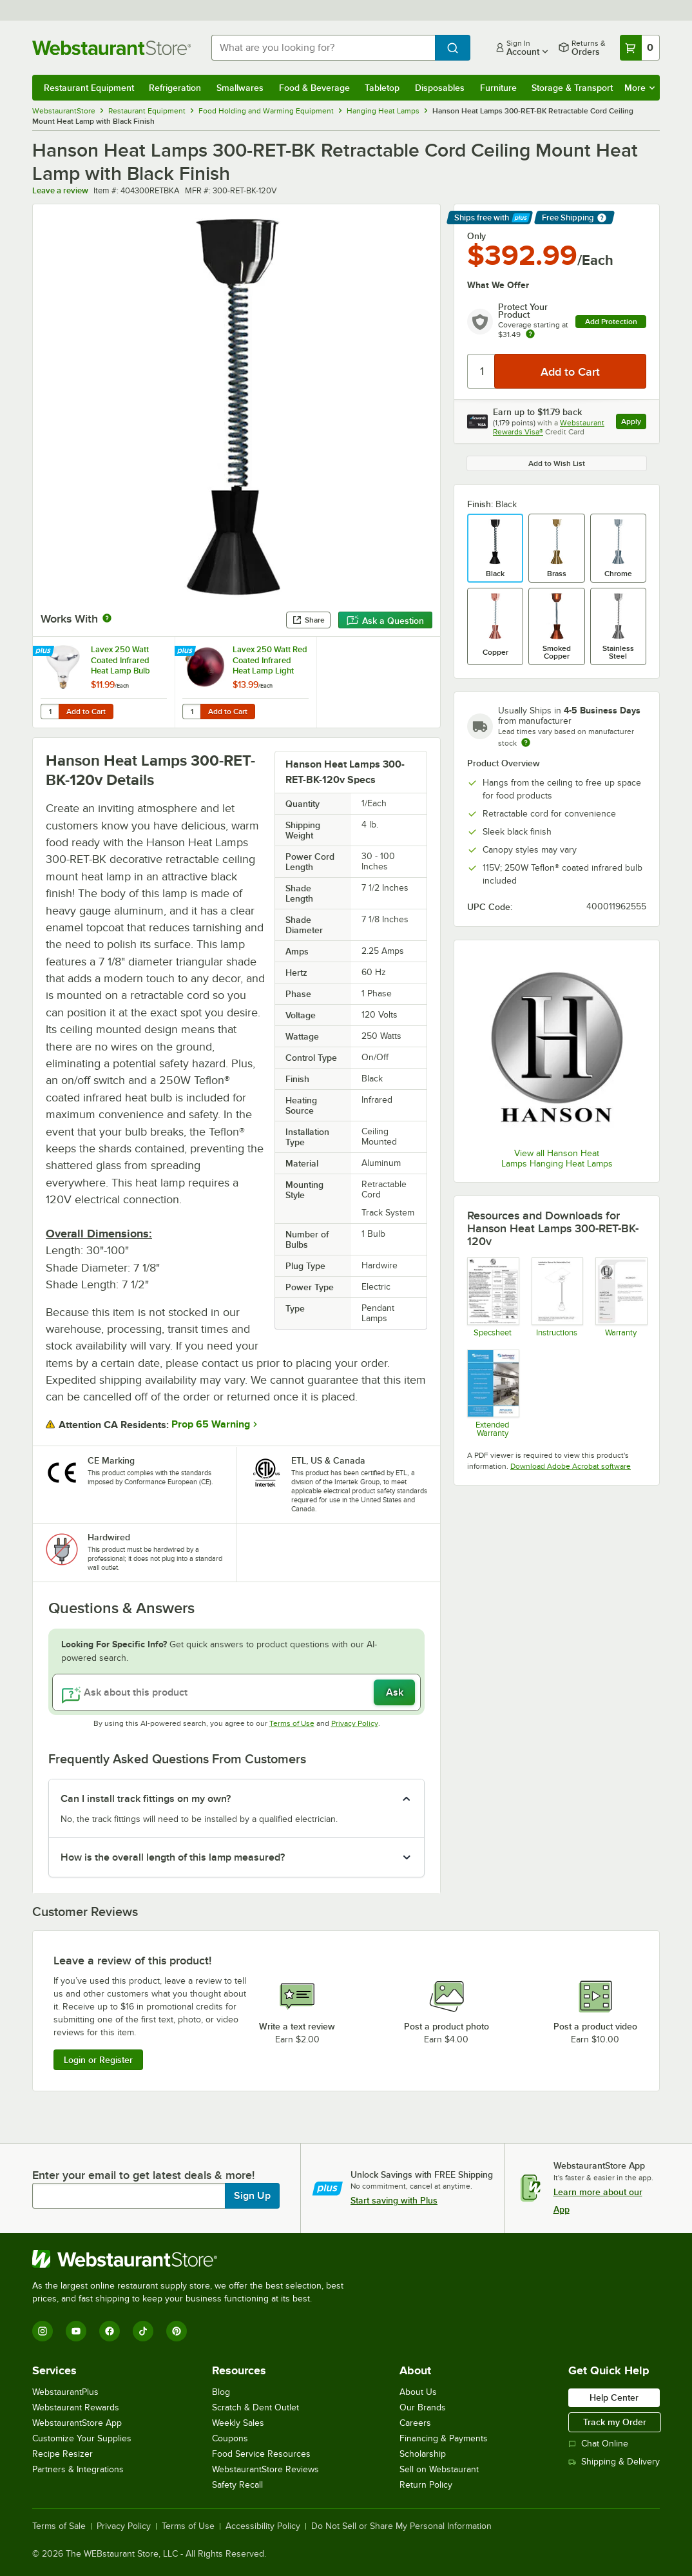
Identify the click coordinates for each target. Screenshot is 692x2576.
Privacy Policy (354, 1723)
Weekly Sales (238, 2423)
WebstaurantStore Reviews (265, 2469)
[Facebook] (109, 2331)
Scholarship (422, 2454)
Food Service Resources (261, 2454)
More (639, 87)
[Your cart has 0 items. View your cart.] (640, 48)
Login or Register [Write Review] (98, 2060)
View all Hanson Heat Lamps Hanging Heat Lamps (557, 1158)
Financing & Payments (443, 2438)
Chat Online (598, 2443)
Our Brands (422, 2407)
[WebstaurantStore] (193, 2259)
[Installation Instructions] (557, 1297)
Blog (221, 2392)
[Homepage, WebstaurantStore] (111, 48)
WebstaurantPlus (65, 2392)
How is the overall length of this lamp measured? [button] (173, 1857)
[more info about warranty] (530, 335)
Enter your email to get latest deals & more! (143, 2175)
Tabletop (382, 87)
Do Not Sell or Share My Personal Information (401, 2526)
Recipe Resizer (62, 2454)
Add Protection (611, 321)
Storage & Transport (572, 87)
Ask (394, 1692)
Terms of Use (291, 1723)
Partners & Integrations (78, 2469)
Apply (633, 423)
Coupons (230, 2438)
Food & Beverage (314, 87)
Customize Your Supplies (81, 2438)
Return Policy (425, 2485)
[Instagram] (42, 2331)
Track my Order (614, 2422)
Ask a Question (385, 620)
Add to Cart (86, 711)
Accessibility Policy (263, 2526)
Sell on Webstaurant (439, 2469)
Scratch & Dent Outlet (255, 2407)
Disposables (440, 87)
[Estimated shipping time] (526, 742)
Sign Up (252, 2196)
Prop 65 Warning (210, 1424)
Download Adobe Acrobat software (570, 1466)
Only (476, 236)
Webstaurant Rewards (75, 2407)
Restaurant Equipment (89, 87)
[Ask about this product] (236, 1692)
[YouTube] (76, 2331)
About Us (418, 2392)
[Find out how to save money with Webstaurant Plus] (45, 651)
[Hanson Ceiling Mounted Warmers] (492, 1297)
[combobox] (323, 48)
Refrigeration (175, 87)
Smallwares (240, 87)
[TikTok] (143, 2331)
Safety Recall (237, 2485)
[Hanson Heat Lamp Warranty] (620, 1297)
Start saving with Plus (394, 2200)
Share (308, 620)
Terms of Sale (59, 2526)
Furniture (498, 87)
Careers (415, 2423)
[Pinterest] (176, 2331)
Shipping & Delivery (614, 2461)
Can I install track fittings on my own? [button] (146, 1799)
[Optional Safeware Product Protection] (492, 1393)
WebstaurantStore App (77, 2423)
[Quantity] (481, 371)
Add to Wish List (556, 463)
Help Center (614, 2397)
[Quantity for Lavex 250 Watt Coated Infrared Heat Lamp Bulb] (50, 711)
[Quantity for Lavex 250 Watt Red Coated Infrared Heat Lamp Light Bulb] (191, 711)
